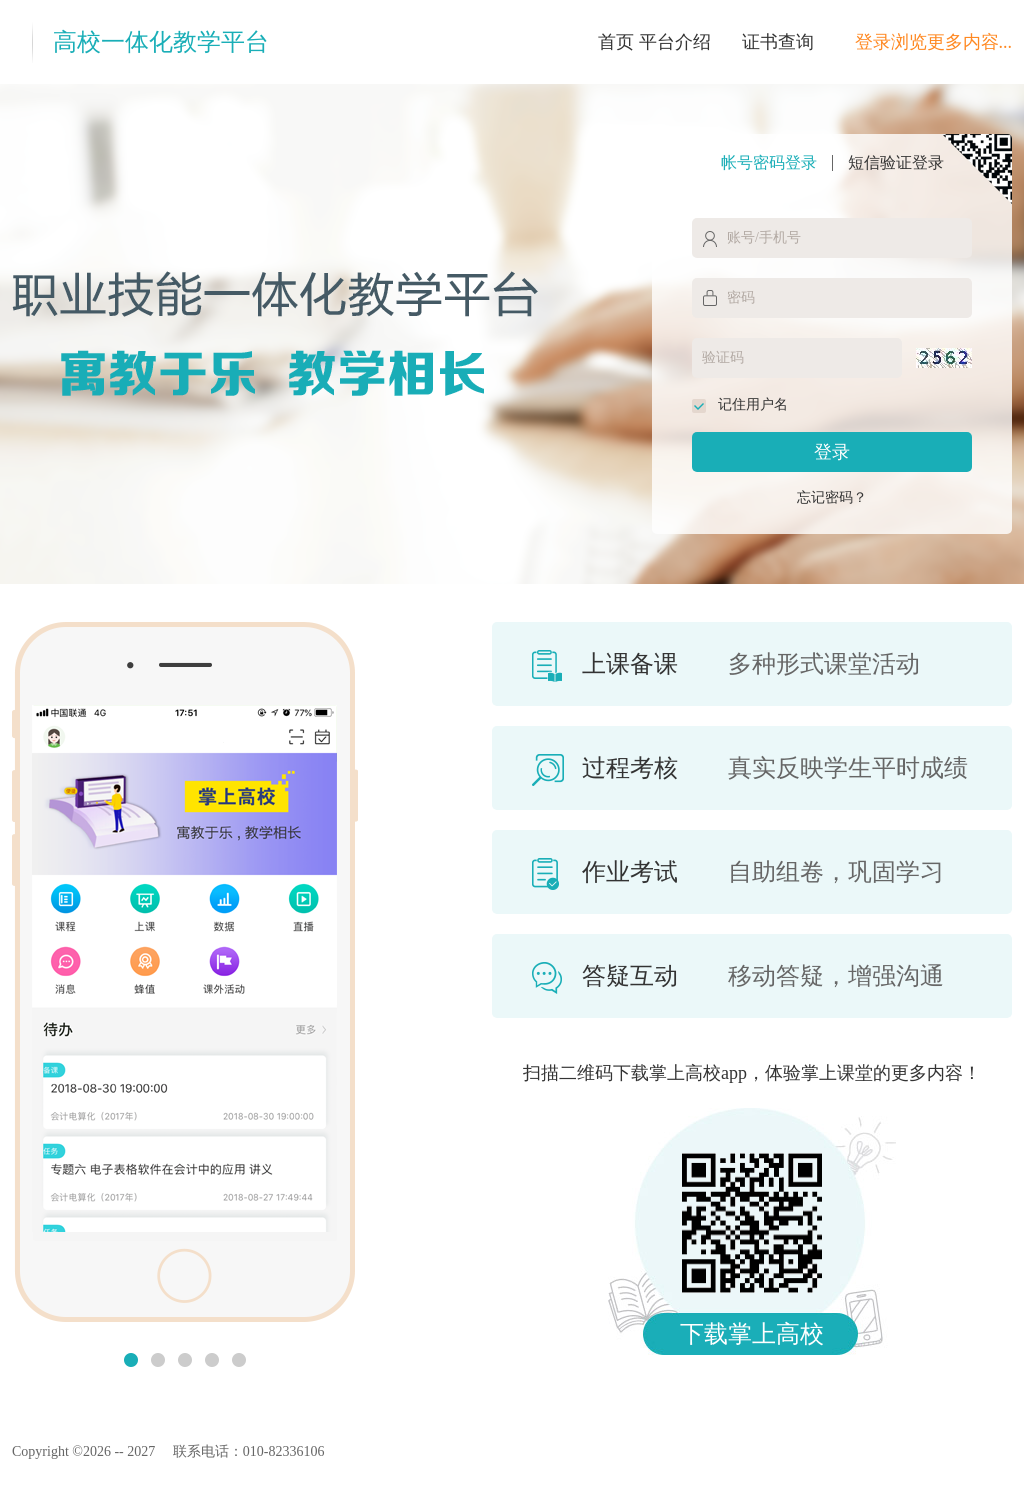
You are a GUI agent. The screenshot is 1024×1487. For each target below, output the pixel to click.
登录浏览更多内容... (934, 42)
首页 (616, 42)
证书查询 (778, 42)
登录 (832, 452)
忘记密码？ (832, 497)
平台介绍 (675, 42)
